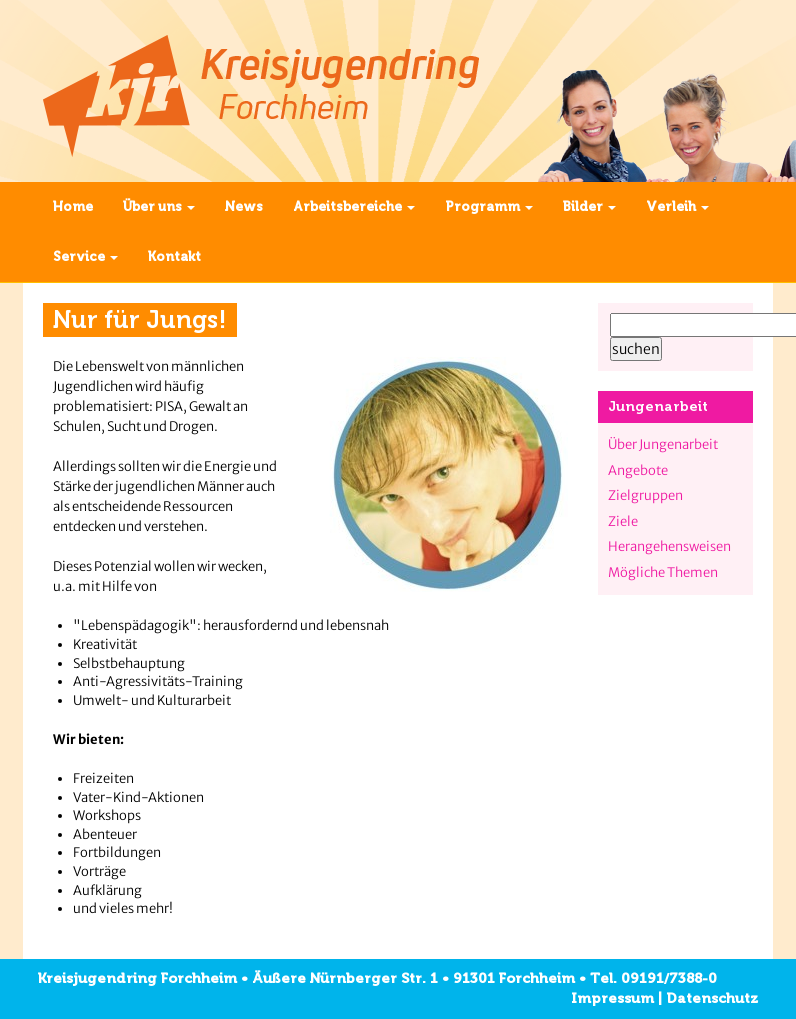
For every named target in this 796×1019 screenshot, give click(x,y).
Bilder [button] (589, 206)
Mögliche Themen (663, 572)
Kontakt (174, 256)
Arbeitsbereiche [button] (354, 206)
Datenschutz (712, 998)
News (244, 206)
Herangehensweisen (669, 546)
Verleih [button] (677, 206)
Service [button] (85, 256)
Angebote (638, 470)
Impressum (612, 998)
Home (73, 206)
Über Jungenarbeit (663, 444)
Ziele (623, 521)
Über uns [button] (159, 206)
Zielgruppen (645, 495)
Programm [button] (489, 206)
